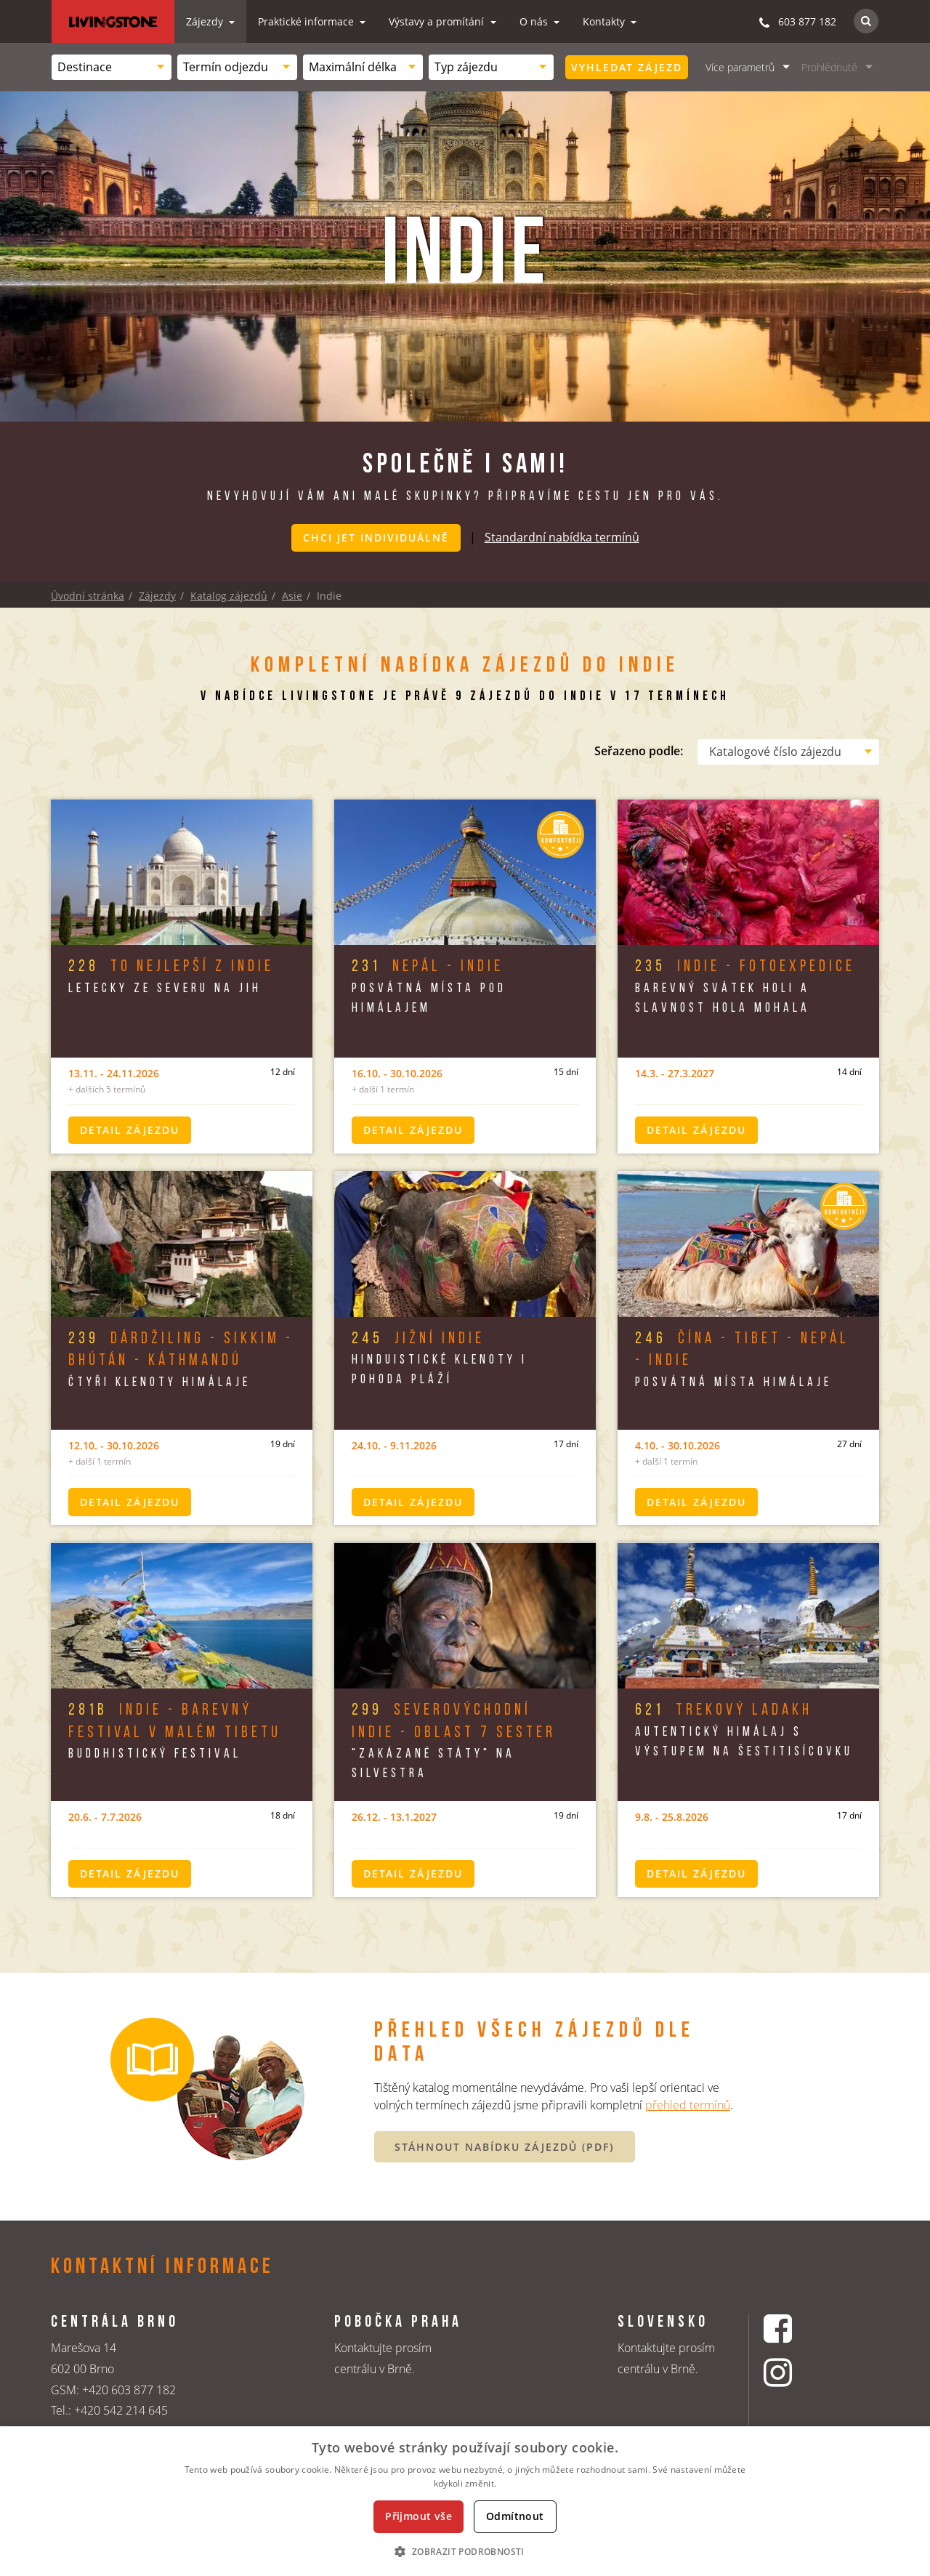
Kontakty (605, 21)
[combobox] (111, 67)
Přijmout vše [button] (418, 2516)
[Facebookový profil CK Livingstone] (796, 2327)
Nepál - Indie (428, 965)
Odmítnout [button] (515, 2516)
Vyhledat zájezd (626, 67)
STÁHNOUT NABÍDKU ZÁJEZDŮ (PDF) (504, 2145)
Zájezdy (206, 21)
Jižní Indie (418, 1337)
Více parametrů (740, 67)
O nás (535, 21)
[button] (464, 2551)
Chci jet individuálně (376, 537)
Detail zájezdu (129, 1128)
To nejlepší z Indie (171, 965)
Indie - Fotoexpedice (745, 965)
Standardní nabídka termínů (562, 536)
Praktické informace (307, 21)
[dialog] (465, 2501)
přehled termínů (687, 2104)
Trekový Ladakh (723, 1709)
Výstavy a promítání (438, 21)
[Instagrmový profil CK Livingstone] (796, 2373)
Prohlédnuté (829, 67)
